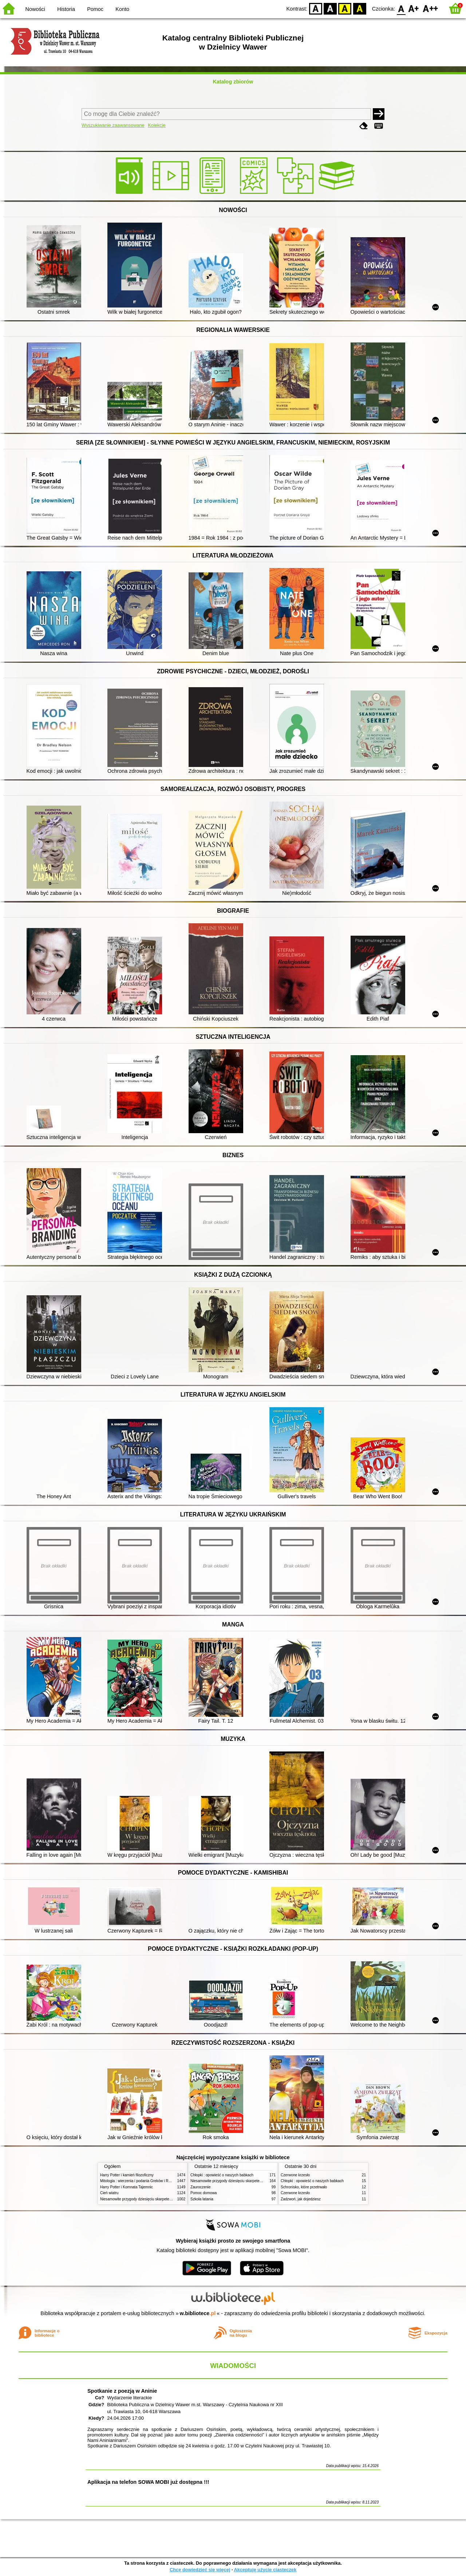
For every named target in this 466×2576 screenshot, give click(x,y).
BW (330, 8)
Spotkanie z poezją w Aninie (122, 2391)
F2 (430, 8)
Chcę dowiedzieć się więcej (200, 2569)
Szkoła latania (201, 2199)
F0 (401, 8)
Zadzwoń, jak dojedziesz (301, 2199)
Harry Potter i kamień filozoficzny (127, 2175)
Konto (122, 9)
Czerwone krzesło (295, 2175)
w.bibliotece (198, 2313)
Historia (66, 9)
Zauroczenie (200, 2187)
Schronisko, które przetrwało (304, 2187)
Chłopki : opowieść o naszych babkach (221, 2175)
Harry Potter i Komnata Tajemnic (126, 2187)
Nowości (35, 9)
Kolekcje (156, 125)
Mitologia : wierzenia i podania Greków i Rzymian (140, 2181)
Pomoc (95, 9)
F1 (413, 8)
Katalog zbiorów (233, 82)
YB (345, 8)
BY (359, 8)
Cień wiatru (109, 2193)
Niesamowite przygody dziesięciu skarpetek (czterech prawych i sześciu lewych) (165, 2199)
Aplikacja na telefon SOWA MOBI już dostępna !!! (148, 2482)
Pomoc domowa (203, 2193)
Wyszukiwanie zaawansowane (113, 125)
